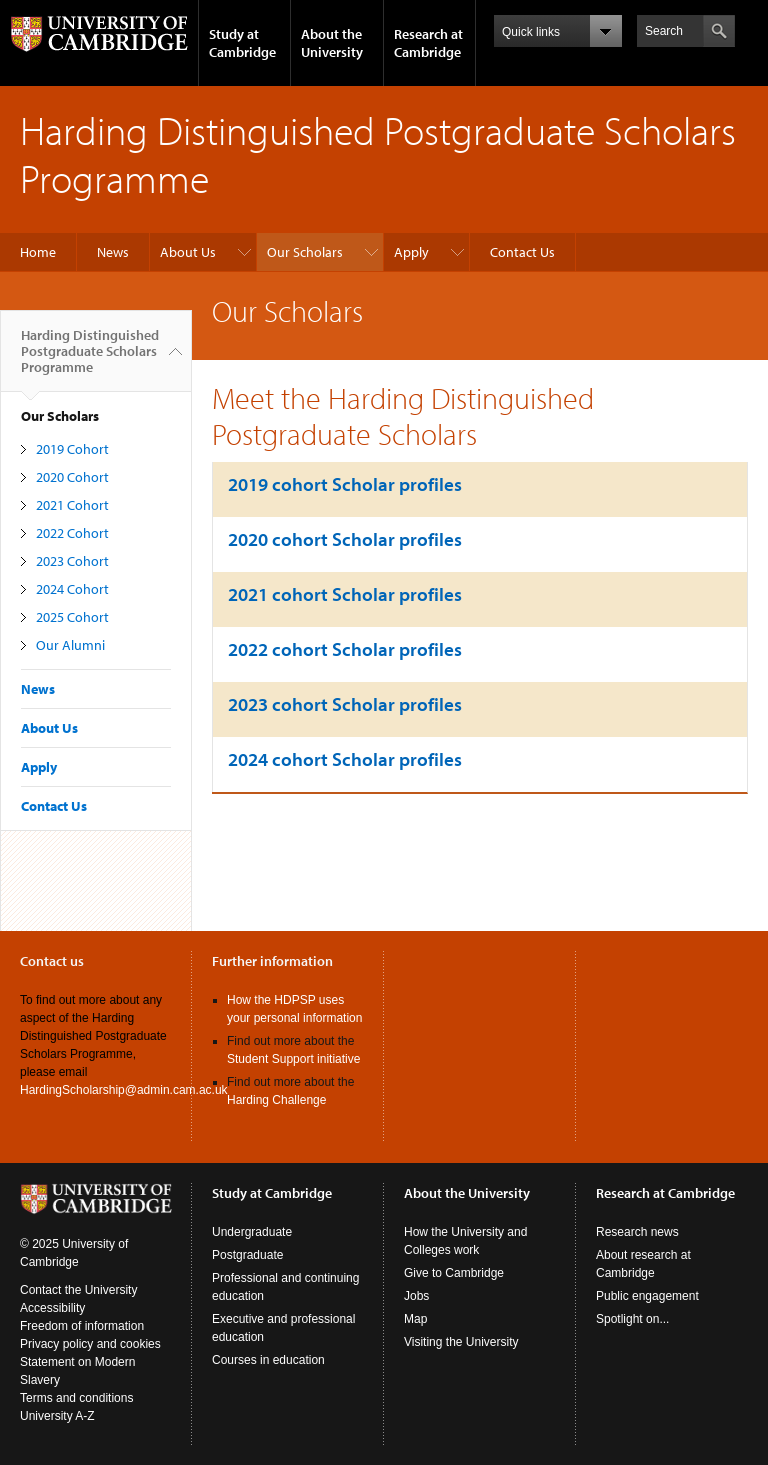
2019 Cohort (72, 449)
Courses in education (268, 1360)
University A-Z (57, 1416)
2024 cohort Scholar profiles (345, 759)
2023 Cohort (72, 561)
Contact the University (78, 1290)
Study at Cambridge (242, 43)
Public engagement (647, 1296)
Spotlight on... (632, 1319)
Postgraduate (247, 1255)
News (113, 252)
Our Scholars (305, 252)
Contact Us (522, 252)
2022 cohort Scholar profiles (345, 649)
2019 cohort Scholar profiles (345, 484)
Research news (637, 1232)
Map (415, 1319)
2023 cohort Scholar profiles (345, 704)
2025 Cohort (72, 617)
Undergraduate (252, 1232)
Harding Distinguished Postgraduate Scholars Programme (90, 359)
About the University (332, 43)
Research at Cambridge (428, 43)
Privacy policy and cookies (90, 1344)
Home (38, 252)
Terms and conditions (76, 1398)
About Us (188, 252)
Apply (411, 252)
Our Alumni (70, 645)
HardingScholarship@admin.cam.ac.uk (124, 1090)
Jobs (416, 1296)
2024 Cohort (72, 589)
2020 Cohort (72, 477)
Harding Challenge (276, 1100)
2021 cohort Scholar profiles (345, 594)
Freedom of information (82, 1326)
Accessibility (52, 1308)
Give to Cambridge (454, 1273)
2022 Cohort (72, 533)
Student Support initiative (293, 1059)
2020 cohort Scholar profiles (345, 539)
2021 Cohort (72, 505)
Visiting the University (461, 1342)
